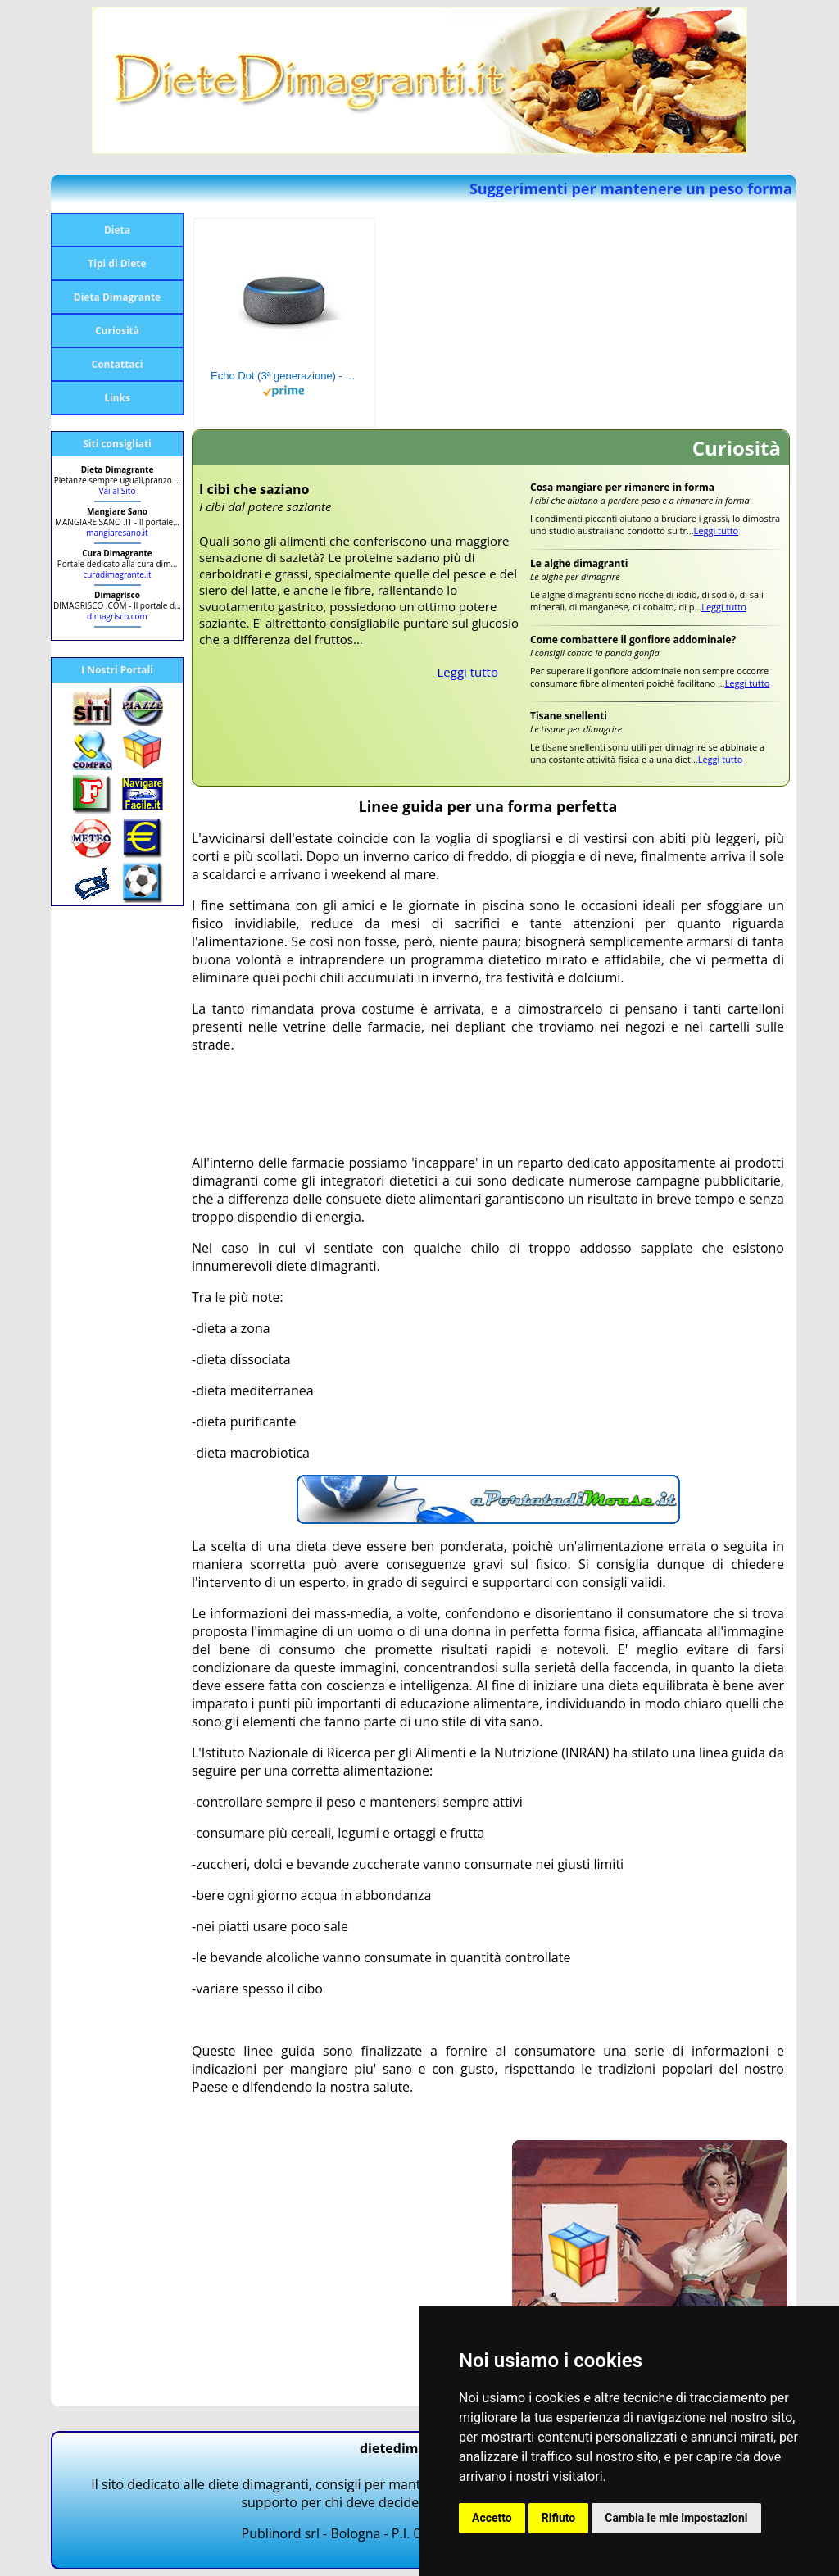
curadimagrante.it (117, 574)
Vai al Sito (117, 491)
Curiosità (117, 331)
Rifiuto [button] (559, 2517)
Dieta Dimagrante (117, 297)
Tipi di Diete (117, 263)
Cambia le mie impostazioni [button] (676, 2517)
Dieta (117, 230)
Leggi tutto (468, 672)
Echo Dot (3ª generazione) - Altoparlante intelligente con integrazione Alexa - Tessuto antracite (284, 376)
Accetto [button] (492, 2517)
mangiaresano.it (116, 532)
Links (117, 398)
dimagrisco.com (117, 616)
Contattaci (117, 364)
